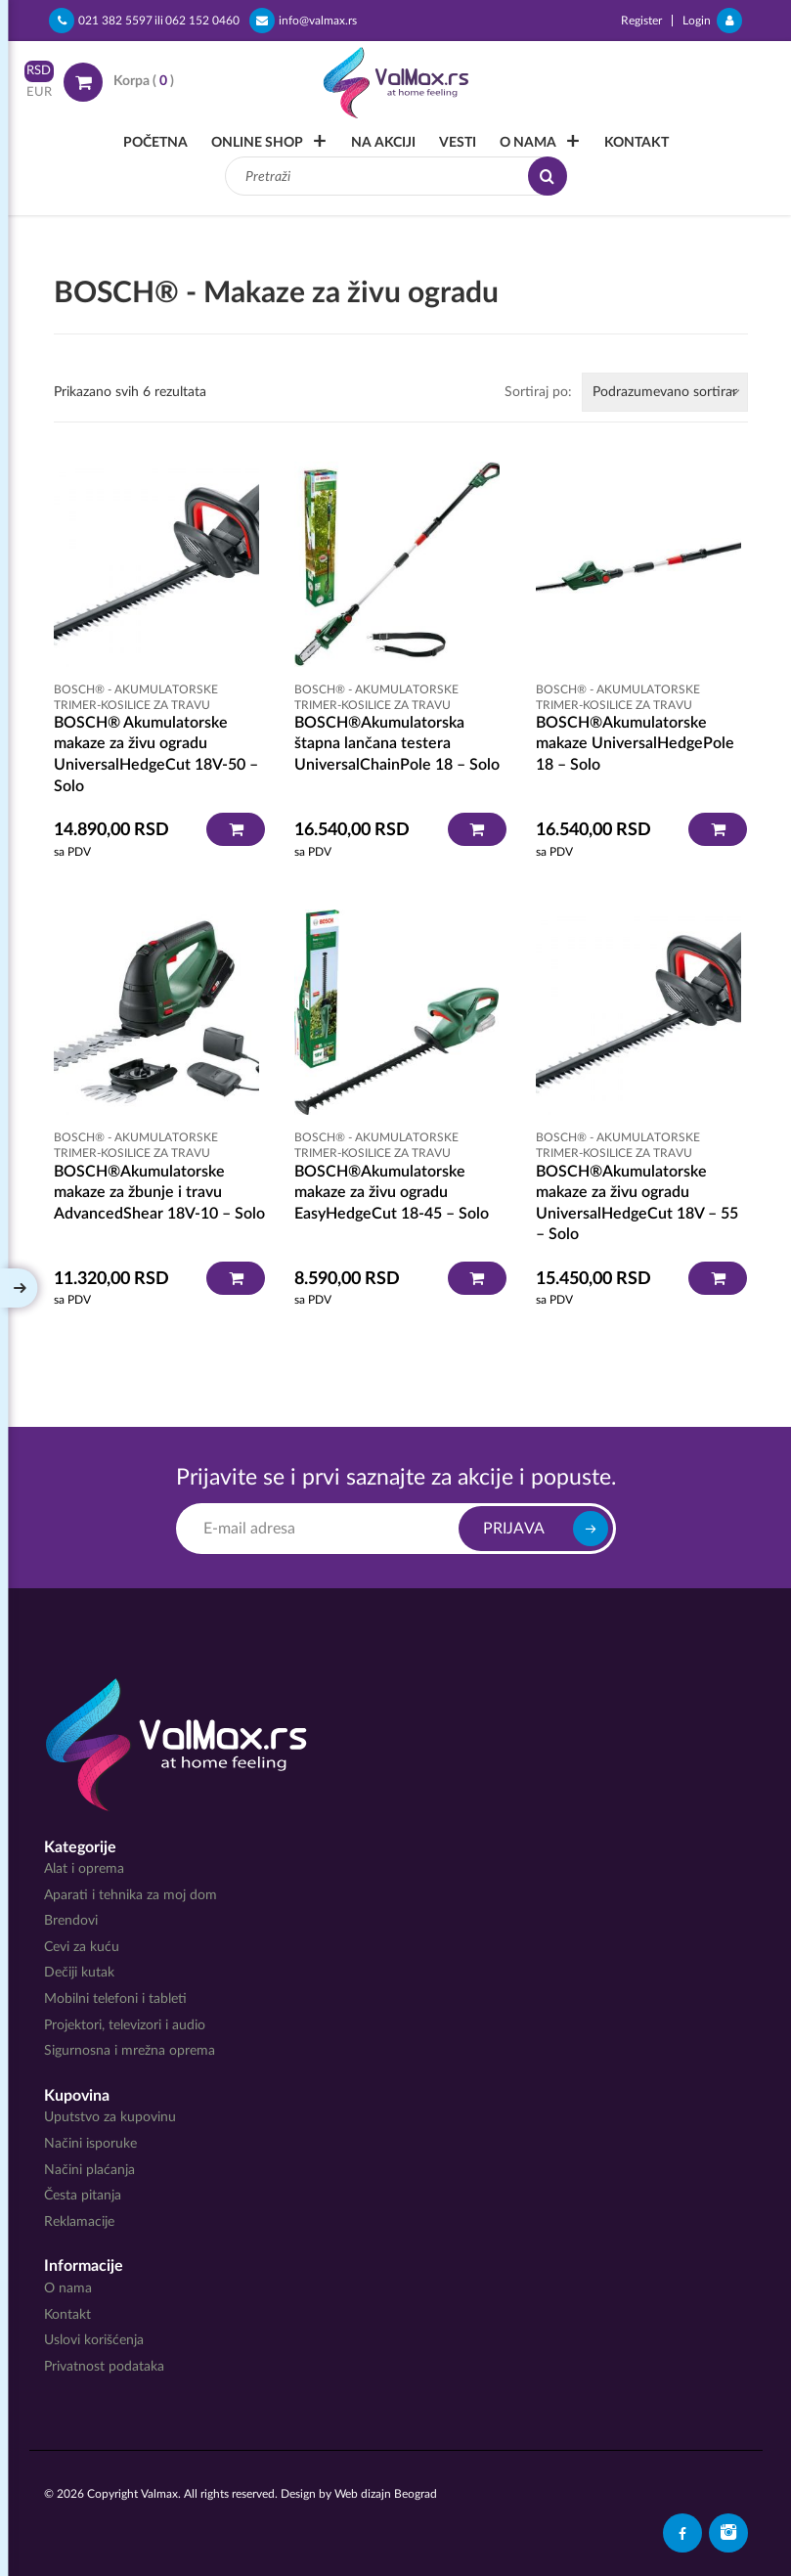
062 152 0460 (202, 20)
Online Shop (257, 143)
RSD (38, 71)
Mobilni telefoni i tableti (115, 1999)
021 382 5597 (101, 20)
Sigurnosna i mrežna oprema (129, 2051)
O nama (528, 143)
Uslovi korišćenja (94, 2340)
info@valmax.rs (303, 20)
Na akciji (383, 143)
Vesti (457, 143)
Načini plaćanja (89, 2170)
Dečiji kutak (79, 1972)
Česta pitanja (82, 2195)
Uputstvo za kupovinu (110, 2117)
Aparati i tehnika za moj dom (130, 1895)
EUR (39, 92)
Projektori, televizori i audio (124, 2025)
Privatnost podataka (104, 2367)
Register (641, 20)
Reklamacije (79, 2222)
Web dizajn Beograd (385, 2494)
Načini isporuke (90, 2144)
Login (712, 20)
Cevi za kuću (81, 1947)
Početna (155, 143)
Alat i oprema (84, 1869)
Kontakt (636, 143)
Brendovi (71, 1921)
